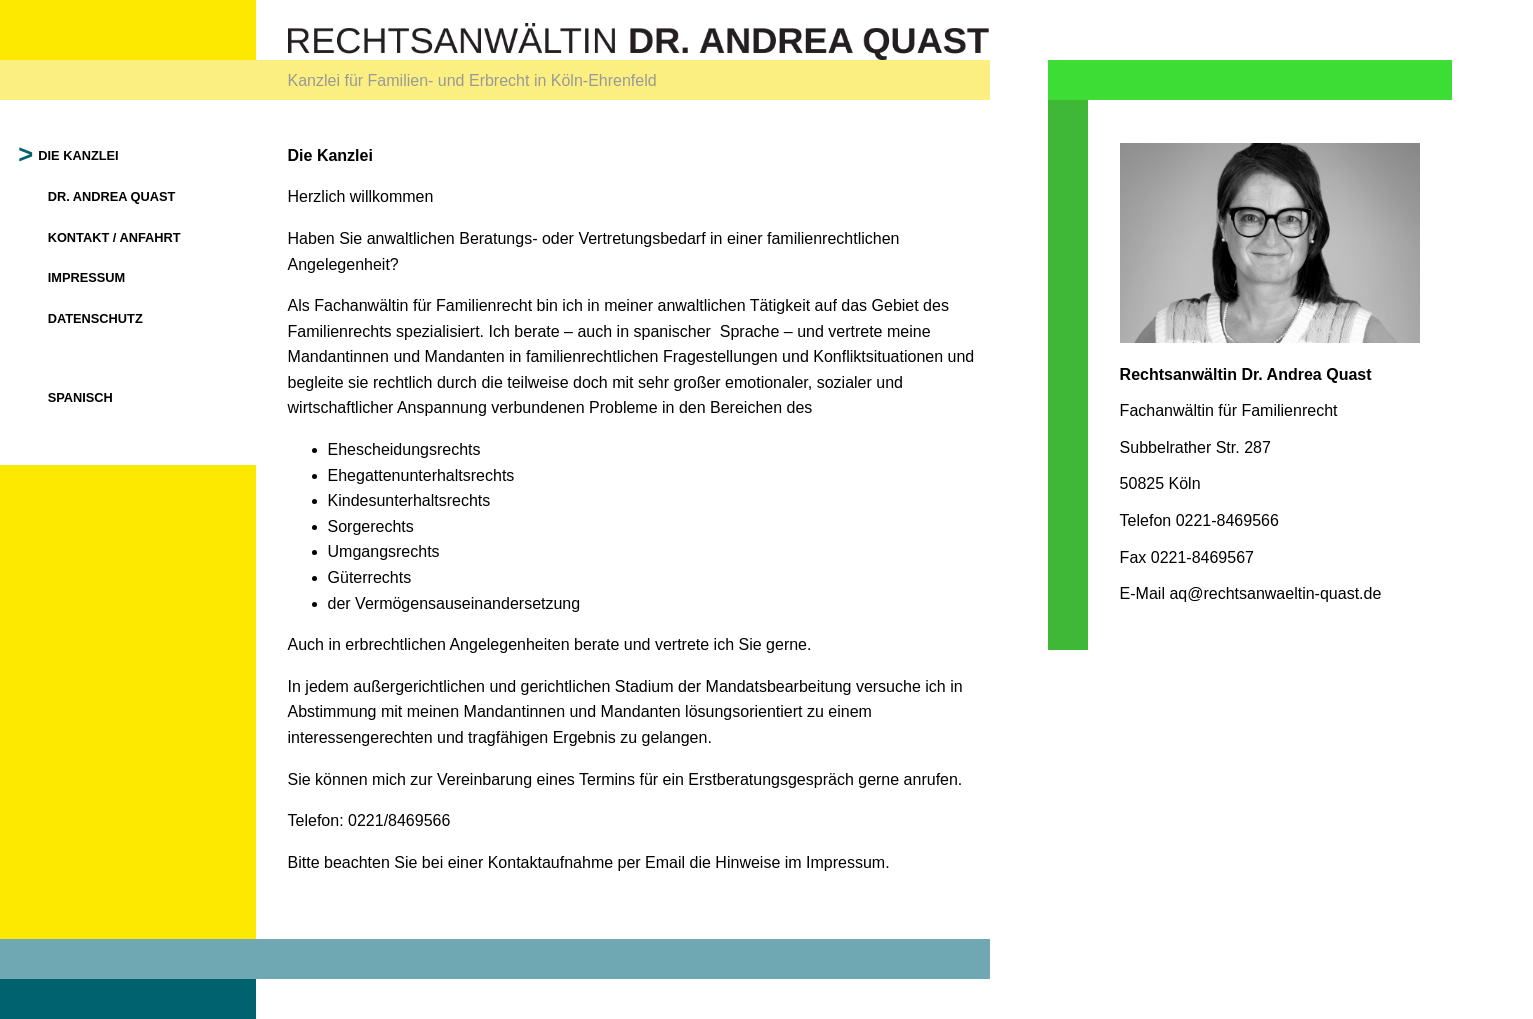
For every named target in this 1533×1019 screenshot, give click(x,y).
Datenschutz (95, 318)
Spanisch (80, 397)
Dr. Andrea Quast (112, 196)
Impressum (87, 277)
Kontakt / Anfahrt (114, 237)
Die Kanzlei (79, 155)
